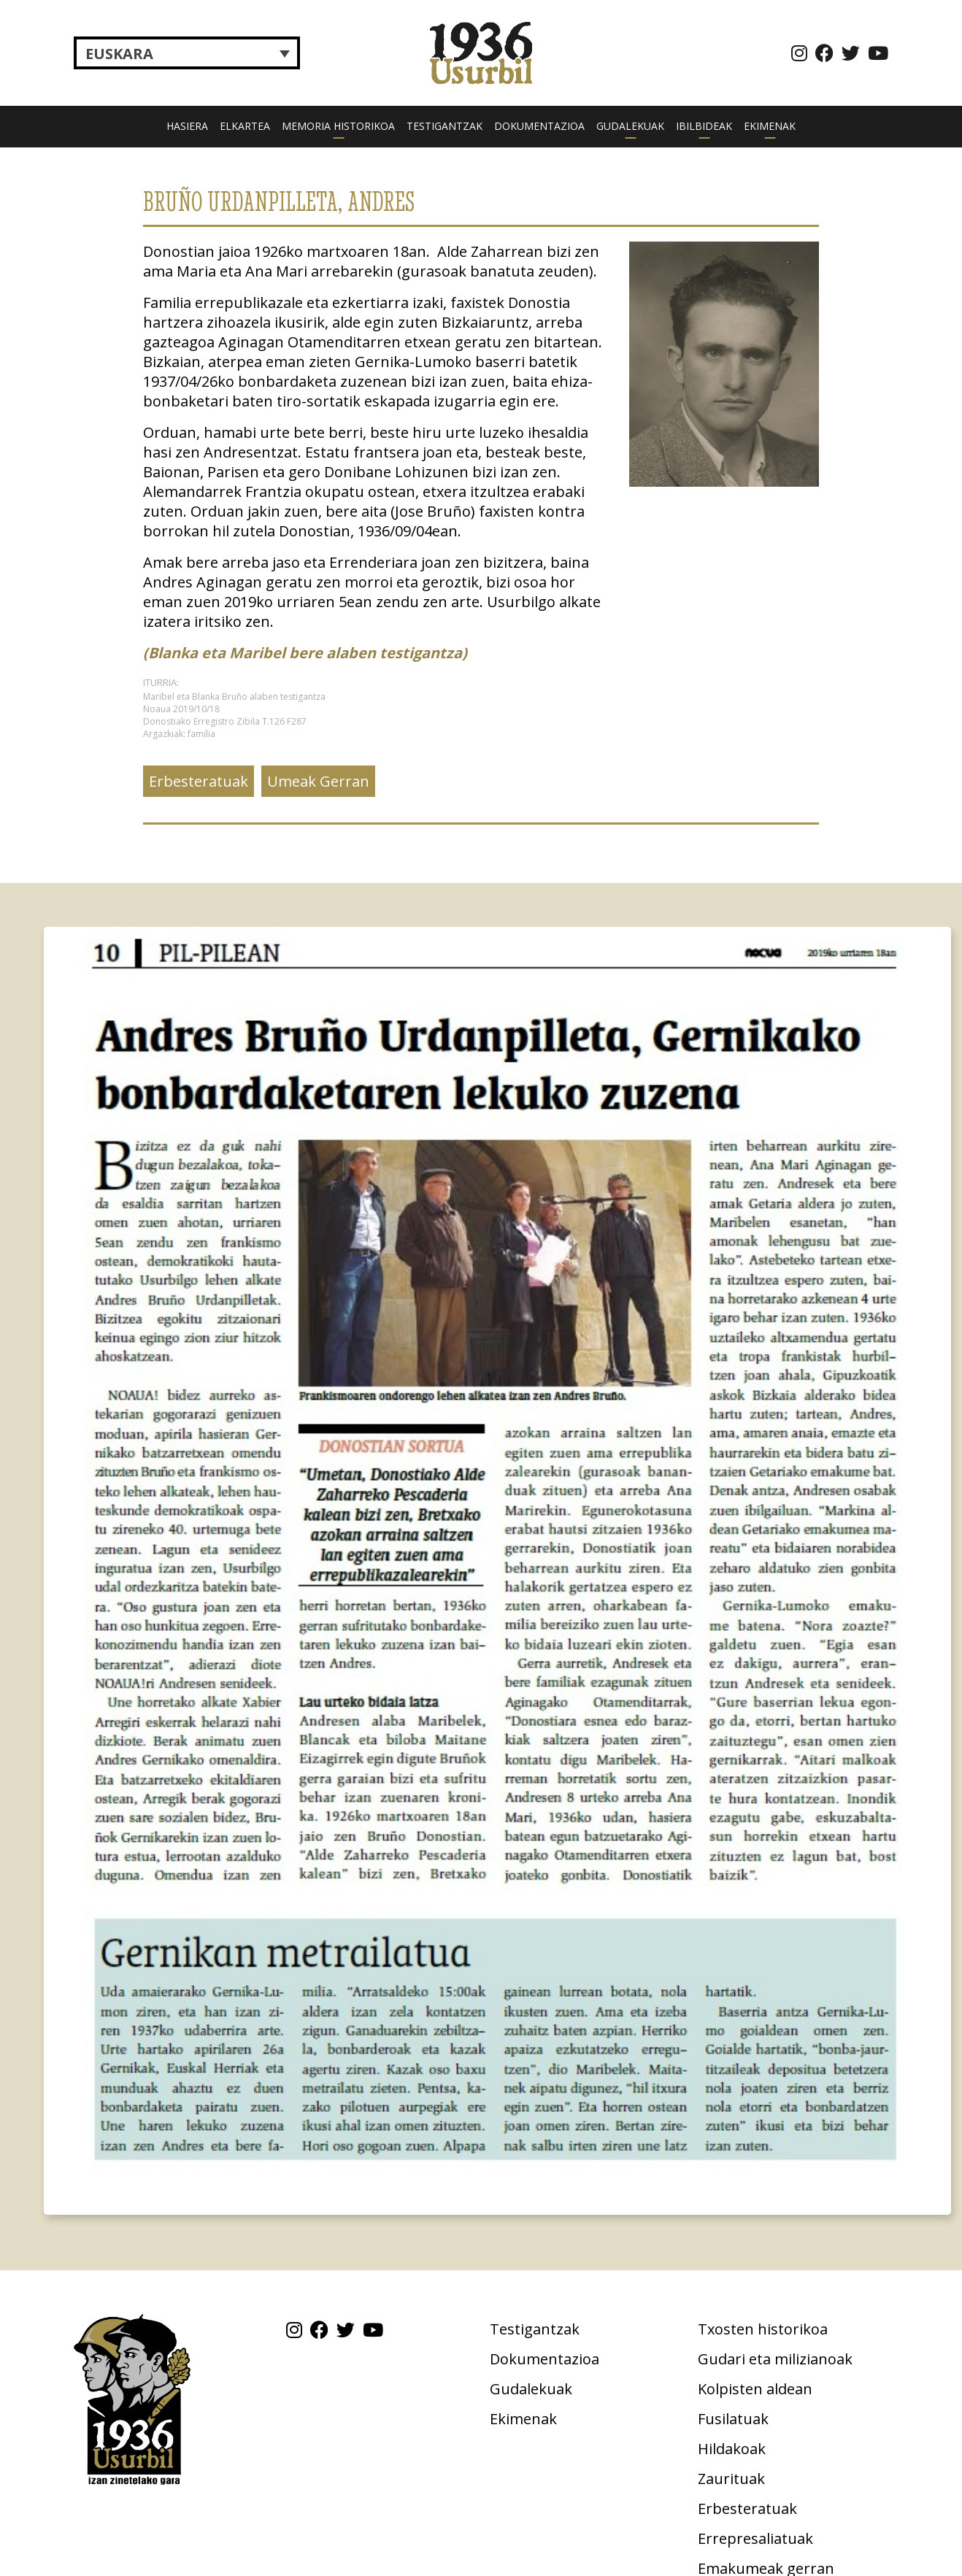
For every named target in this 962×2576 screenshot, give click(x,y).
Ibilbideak (704, 126)
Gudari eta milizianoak (775, 2359)
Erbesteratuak (198, 781)
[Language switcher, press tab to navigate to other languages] (187, 53)
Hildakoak (732, 2449)
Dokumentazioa (539, 126)
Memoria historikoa (338, 126)
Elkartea (245, 126)
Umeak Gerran (318, 781)
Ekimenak (770, 126)
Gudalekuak (630, 126)
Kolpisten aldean (755, 2389)
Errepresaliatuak (755, 2538)
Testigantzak (444, 126)
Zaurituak (731, 2478)
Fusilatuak (733, 2419)
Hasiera (187, 126)
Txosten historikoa (763, 2329)
